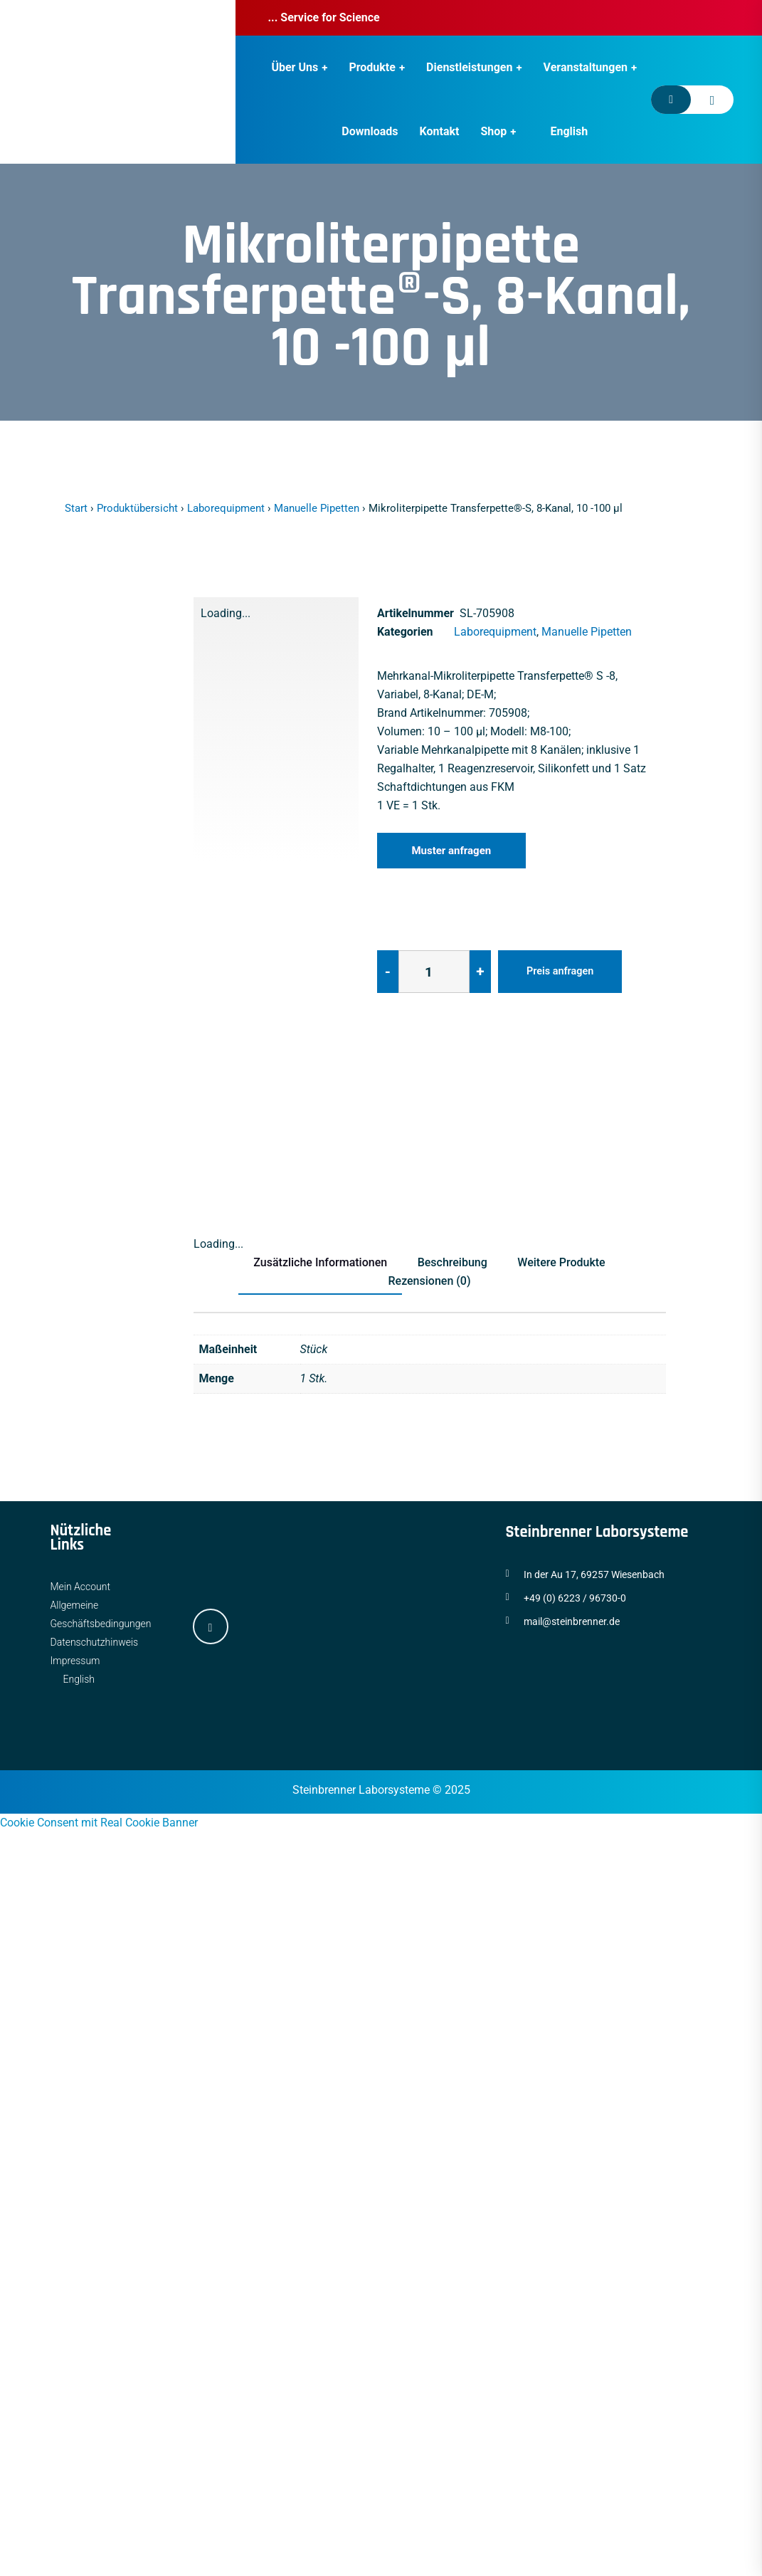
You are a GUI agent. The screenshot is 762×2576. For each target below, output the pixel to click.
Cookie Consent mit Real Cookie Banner (99, 1822)
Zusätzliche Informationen (315, 1262)
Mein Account (81, 1586)
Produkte (372, 67)
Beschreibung (452, 1262)
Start (76, 508)
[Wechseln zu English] (562, 132)
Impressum (75, 1660)
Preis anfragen (562, 971)
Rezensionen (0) (429, 1281)
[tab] (223, 1118)
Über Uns (294, 67)
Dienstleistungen (469, 67)
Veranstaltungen (586, 67)
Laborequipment (226, 508)
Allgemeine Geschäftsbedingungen (101, 1614)
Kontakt (440, 131)
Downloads (370, 131)
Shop (493, 131)
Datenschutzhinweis (95, 1642)
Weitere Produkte (566, 1262)
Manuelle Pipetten (316, 508)
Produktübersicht (137, 508)
